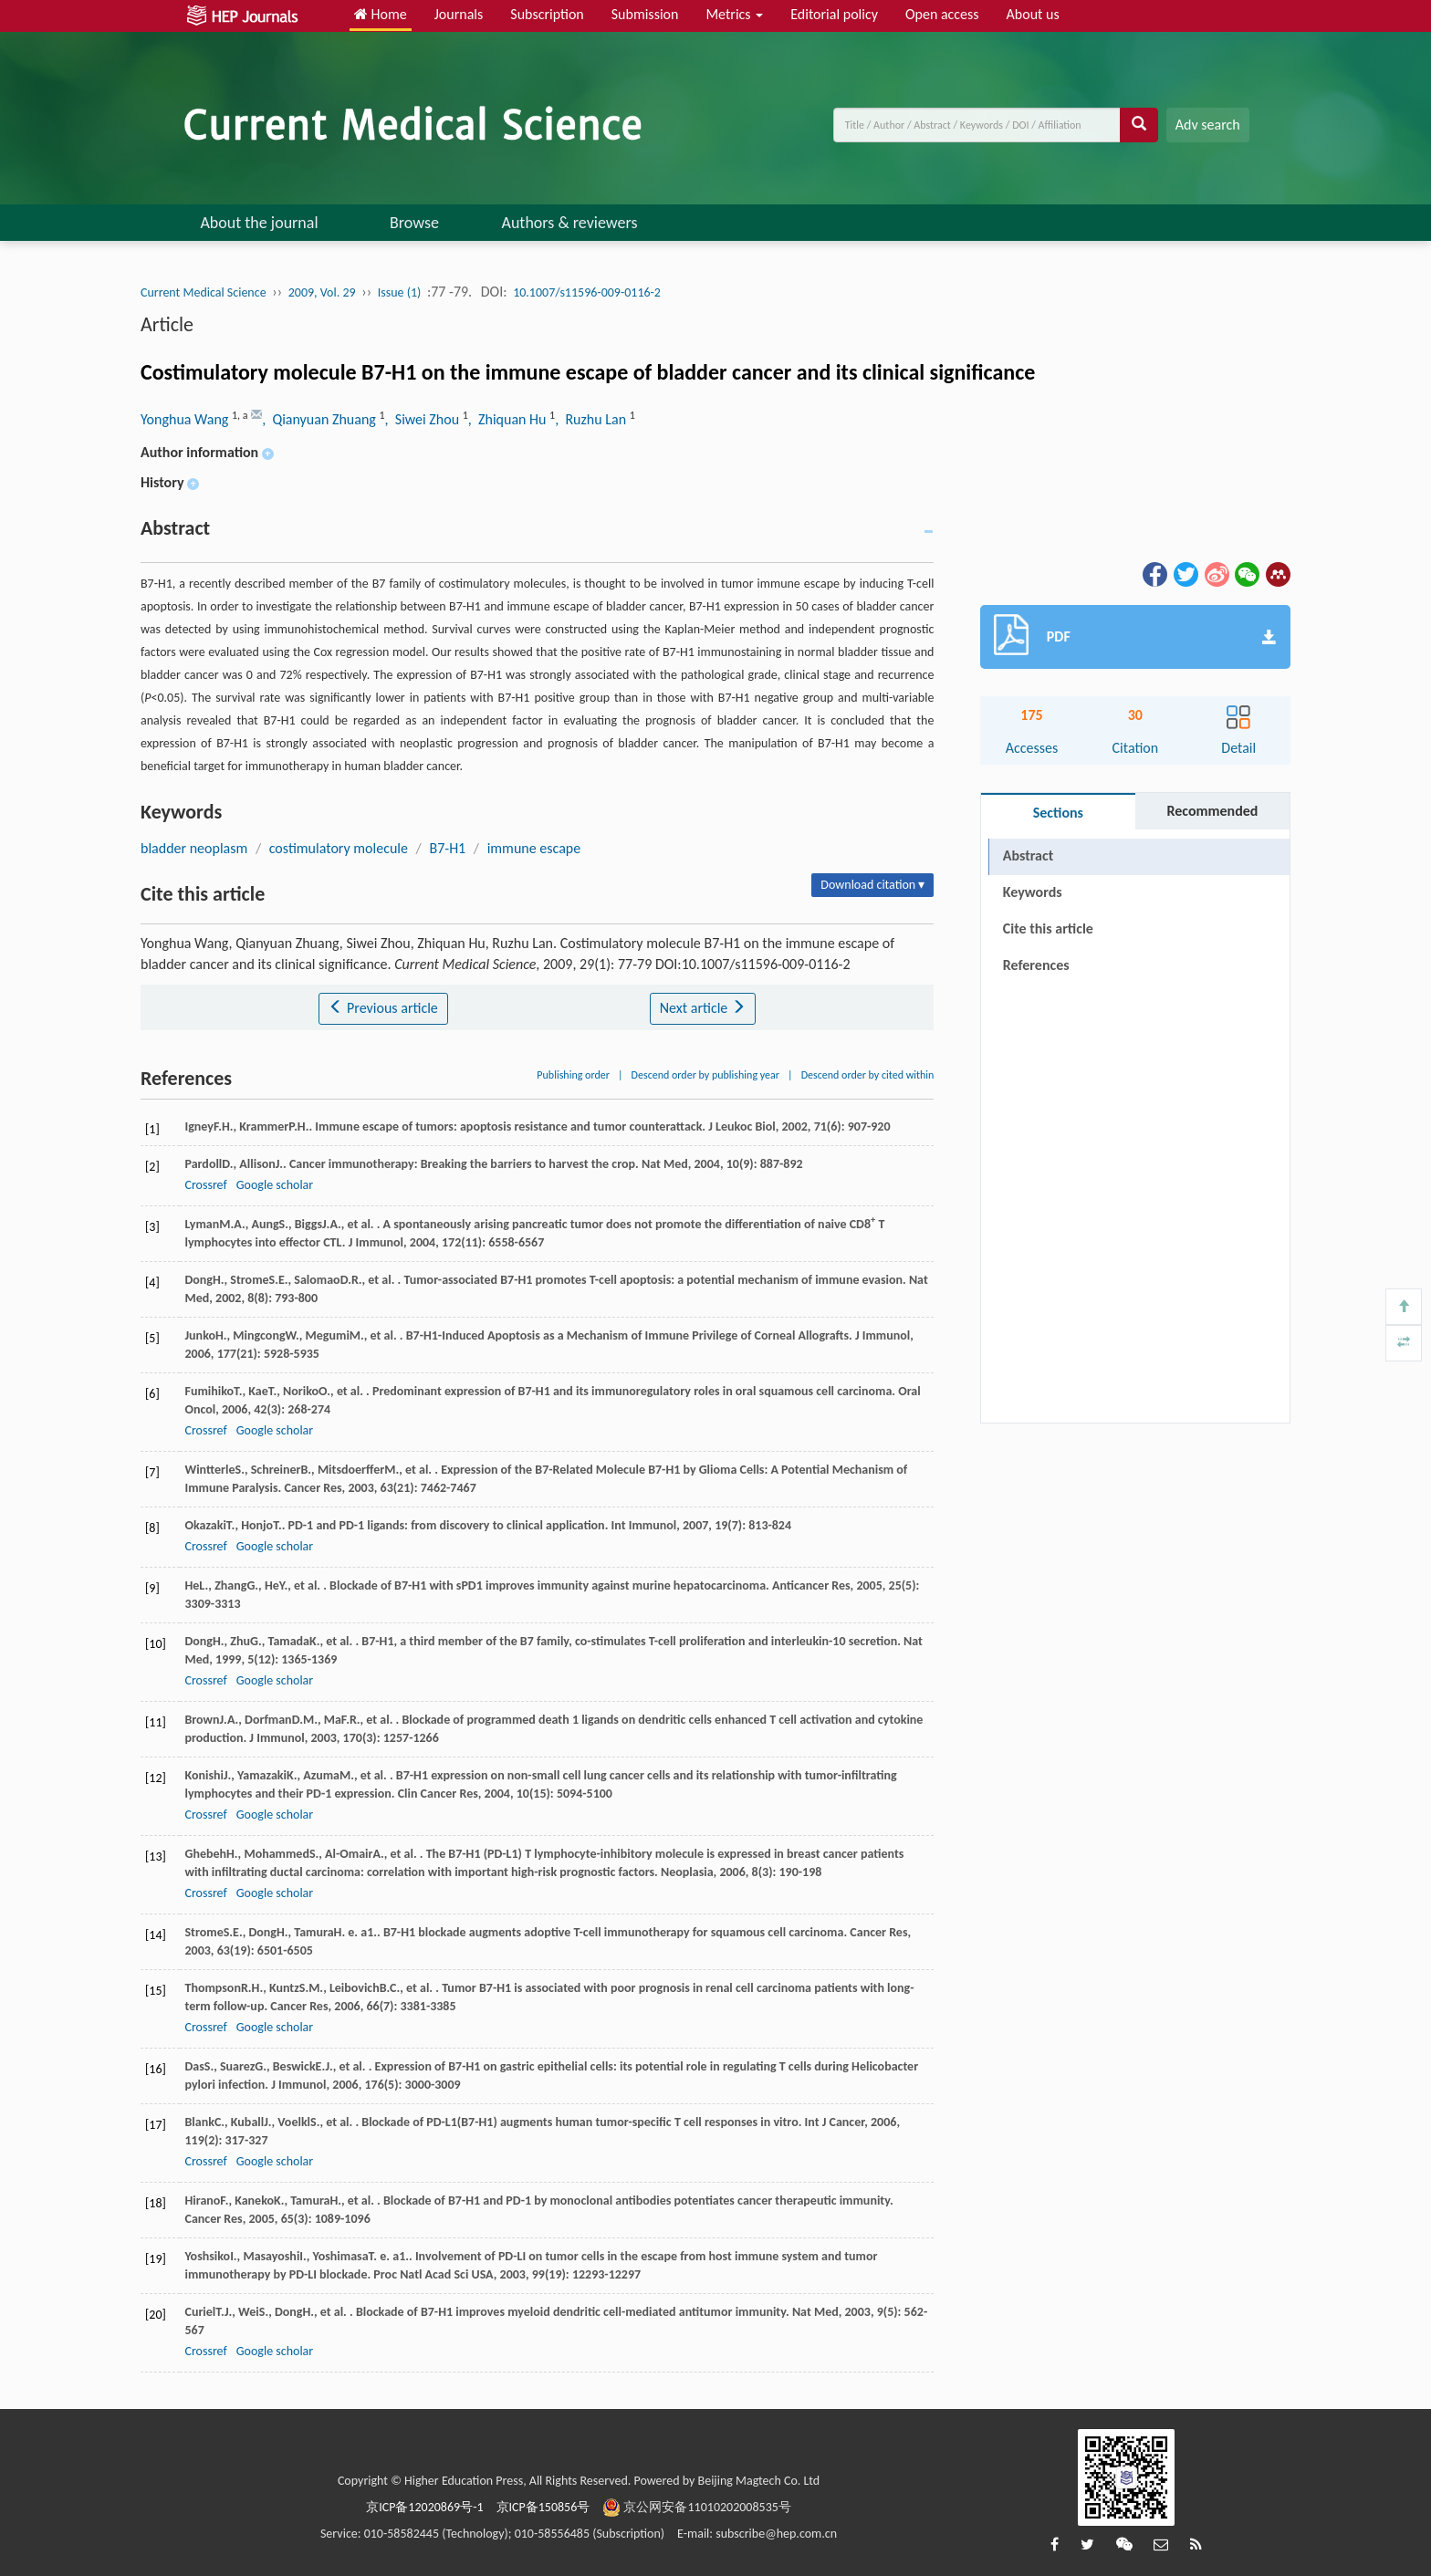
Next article (703, 1008)
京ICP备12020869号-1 (424, 2507)
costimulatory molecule (338, 848)
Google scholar (274, 1185)
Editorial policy (834, 14)
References (1036, 965)
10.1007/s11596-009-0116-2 (587, 292)
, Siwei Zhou (424, 419)
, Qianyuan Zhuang (320, 419)
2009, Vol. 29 (322, 292)
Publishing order (573, 1075)
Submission (645, 14)
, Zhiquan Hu (508, 419)
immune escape (534, 848)
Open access (942, 14)
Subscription (546, 14)
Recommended (1212, 810)
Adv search (1207, 124)
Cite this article (1048, 928)
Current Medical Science (203, 292)
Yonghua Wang (186, 419)
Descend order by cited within (868, 1075)
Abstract (1028, 855)
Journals (459, 14)
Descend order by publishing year (705, 1075)
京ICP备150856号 (543, 2507)
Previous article (383, 1008)
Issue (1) (400, 292)
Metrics (734, 14)
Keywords (1032, 892)
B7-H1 (447, 848)
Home (380, 14)
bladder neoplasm (194, 848)
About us (1033, 14)
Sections (1058, 812)
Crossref (205, 1185)
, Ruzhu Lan (592, 419)
